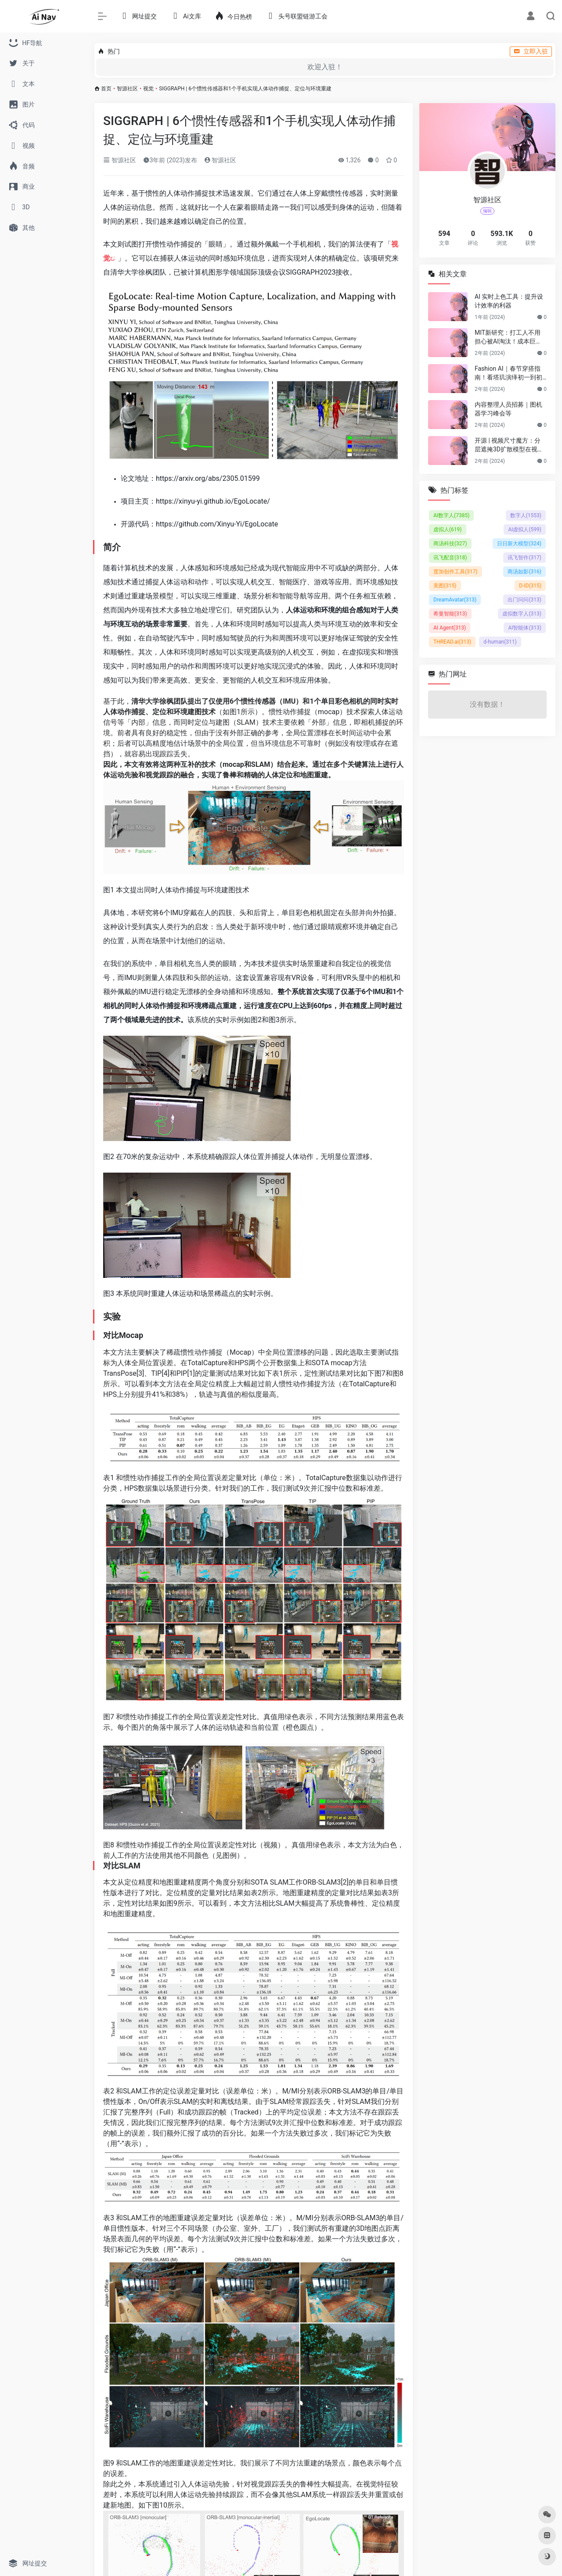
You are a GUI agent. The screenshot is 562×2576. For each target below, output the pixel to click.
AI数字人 (451, 515)
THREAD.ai (452, 642)
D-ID (530, 586)
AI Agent (449, 628)
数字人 (525, 515)
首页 (106, 89)
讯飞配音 (450, 558)
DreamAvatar (454, 600)
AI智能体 (524, 628)
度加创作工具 (455, 572)
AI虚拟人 (524, 529)
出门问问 (524, 600)
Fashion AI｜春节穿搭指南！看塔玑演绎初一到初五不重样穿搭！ (508, 373)
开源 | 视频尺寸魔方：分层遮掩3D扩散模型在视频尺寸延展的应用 (509, 445)
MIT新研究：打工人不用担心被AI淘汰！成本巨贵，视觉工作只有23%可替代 (508, 337)
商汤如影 (524, 572)
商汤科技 (450, 543)
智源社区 (127, 89)
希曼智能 (450, 614)
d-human (500, 642)
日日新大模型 (519, 543)
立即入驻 (531, 51)
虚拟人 (447, 529)
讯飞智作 (524, 558)
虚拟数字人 (521, 614)
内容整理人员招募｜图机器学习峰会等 (508, 409)
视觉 (148, 89)
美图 (445, 586)
